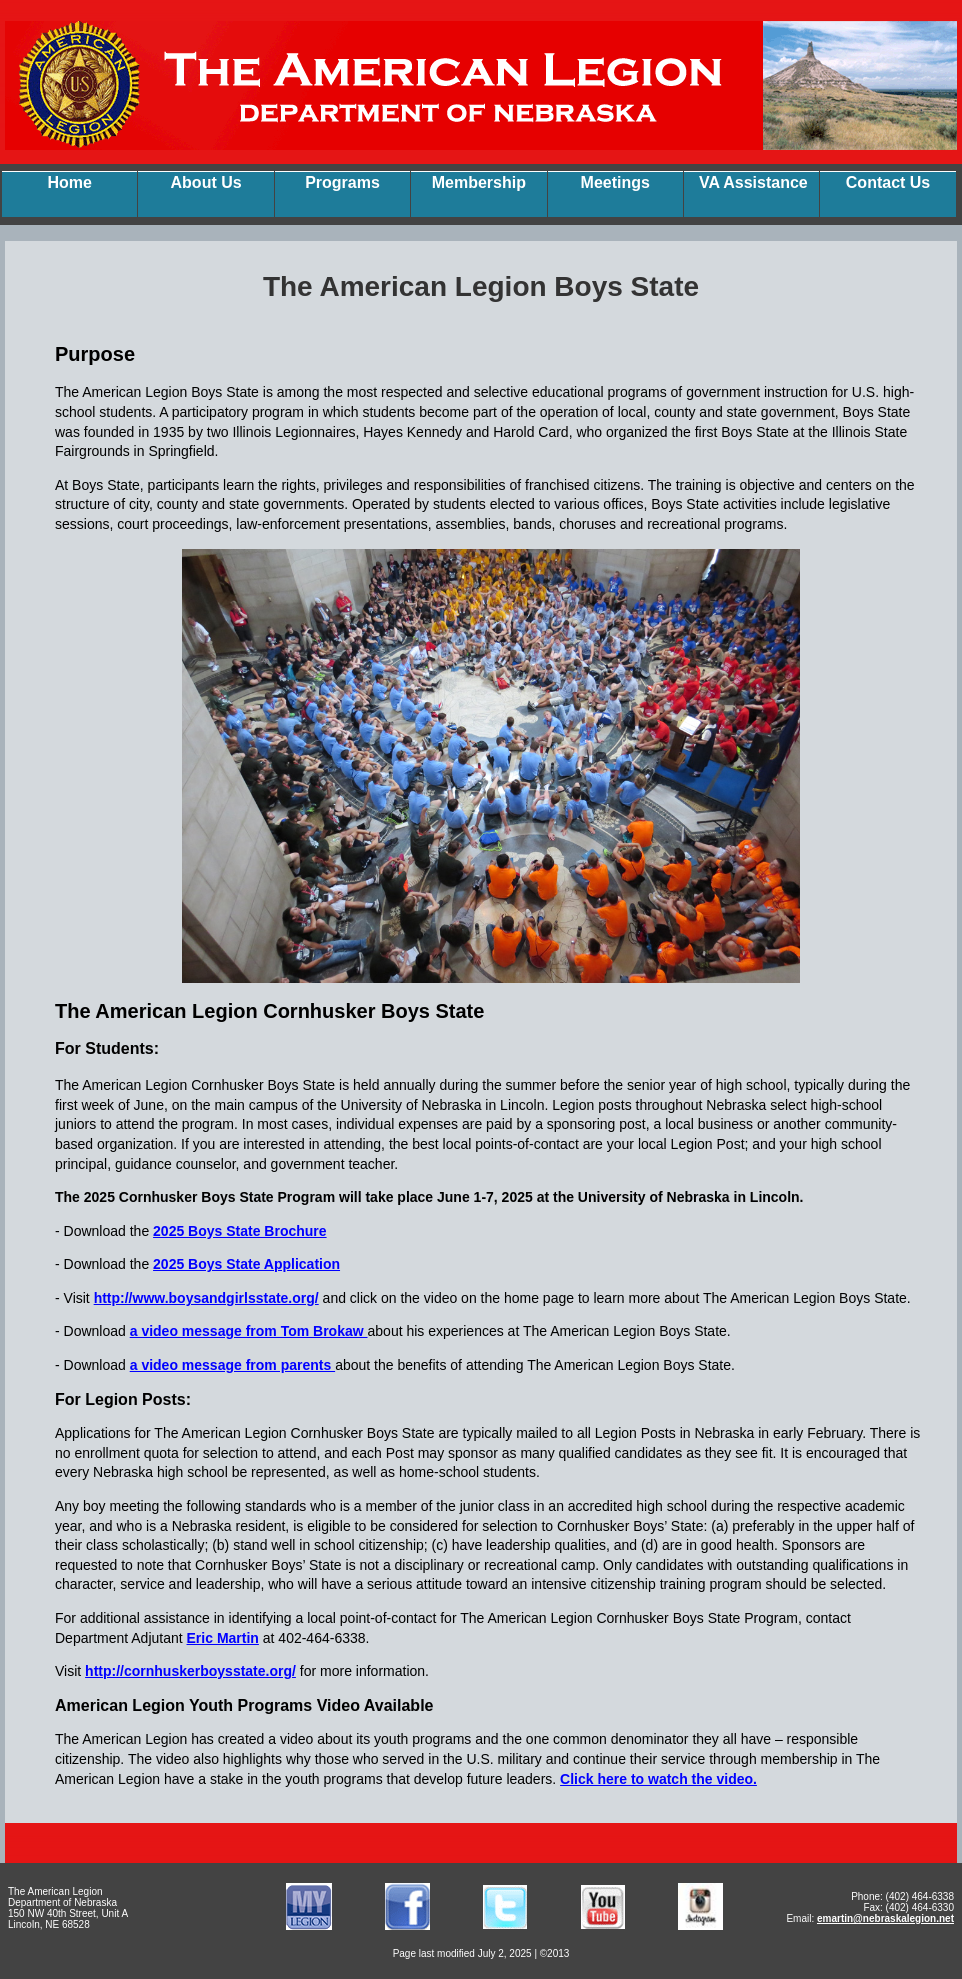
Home (69, 182)
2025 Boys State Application (246, 1264)
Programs (342, 182)
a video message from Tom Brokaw (249, 1331)
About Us (206, 182)
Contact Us (888, 182)
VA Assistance (753, 182)
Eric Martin (223, 1638)
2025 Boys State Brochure (240, 1231)
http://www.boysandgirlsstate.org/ (206, 1298)
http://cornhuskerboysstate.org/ (190, 1671)
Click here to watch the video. (658, 1779)
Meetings (615, 182)
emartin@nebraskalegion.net (885, 1918)
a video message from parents (232, 1365)
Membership (479, 182)
